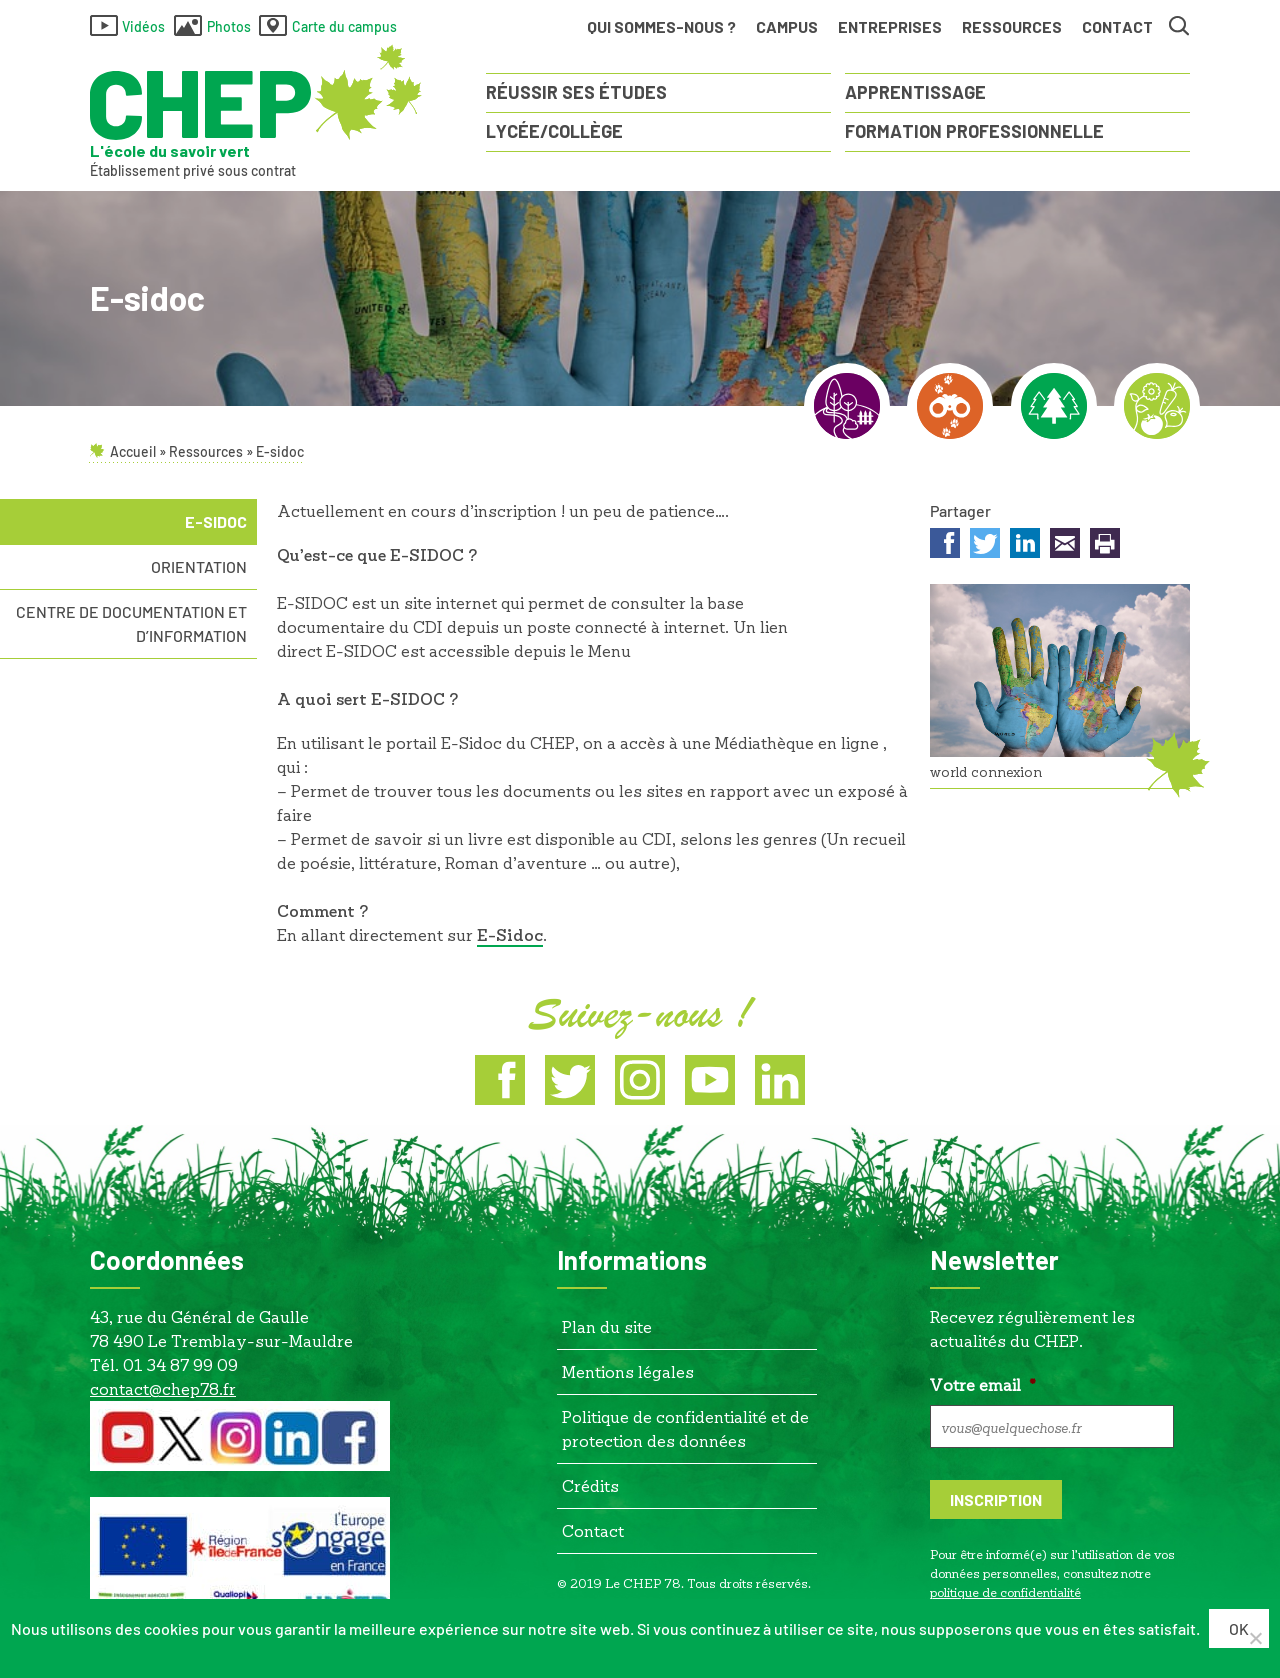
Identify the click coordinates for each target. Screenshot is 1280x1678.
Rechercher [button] (1179, 27)
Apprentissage (915, 92)
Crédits (590, 1484)
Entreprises (890, 26)
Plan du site (607, 1325)
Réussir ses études (576, 92)
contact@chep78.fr (163, 1387)
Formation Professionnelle (974, 131)
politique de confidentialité (1005, 1591)
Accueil (133, 451)
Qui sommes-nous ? (661, 26)
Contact (1117, 26)
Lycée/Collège (554, 131)
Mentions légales (628, 1370)
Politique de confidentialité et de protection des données (685, 1427)
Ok (1240, 1628)
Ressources (1012, 30)
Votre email (983, 1383)
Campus (787, 26)
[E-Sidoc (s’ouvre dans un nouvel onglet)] (510, 935)
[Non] (1255, 1639)
